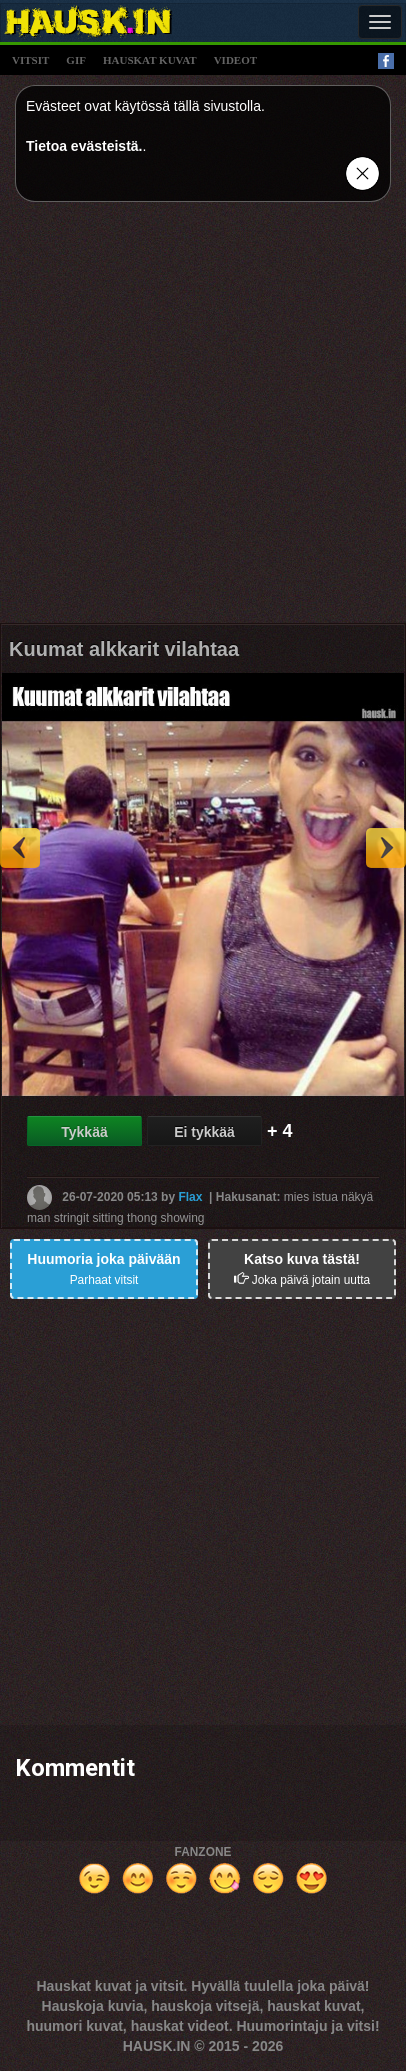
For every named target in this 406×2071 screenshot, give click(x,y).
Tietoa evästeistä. (84, 146)
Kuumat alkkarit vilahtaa (124, 649)
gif (76, 60)
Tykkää (84, 1132)
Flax (190, 1197)
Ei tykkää (204, 1132)
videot (235, 60)
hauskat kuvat (150, 60)
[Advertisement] (203, 420)
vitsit (30, 60)
